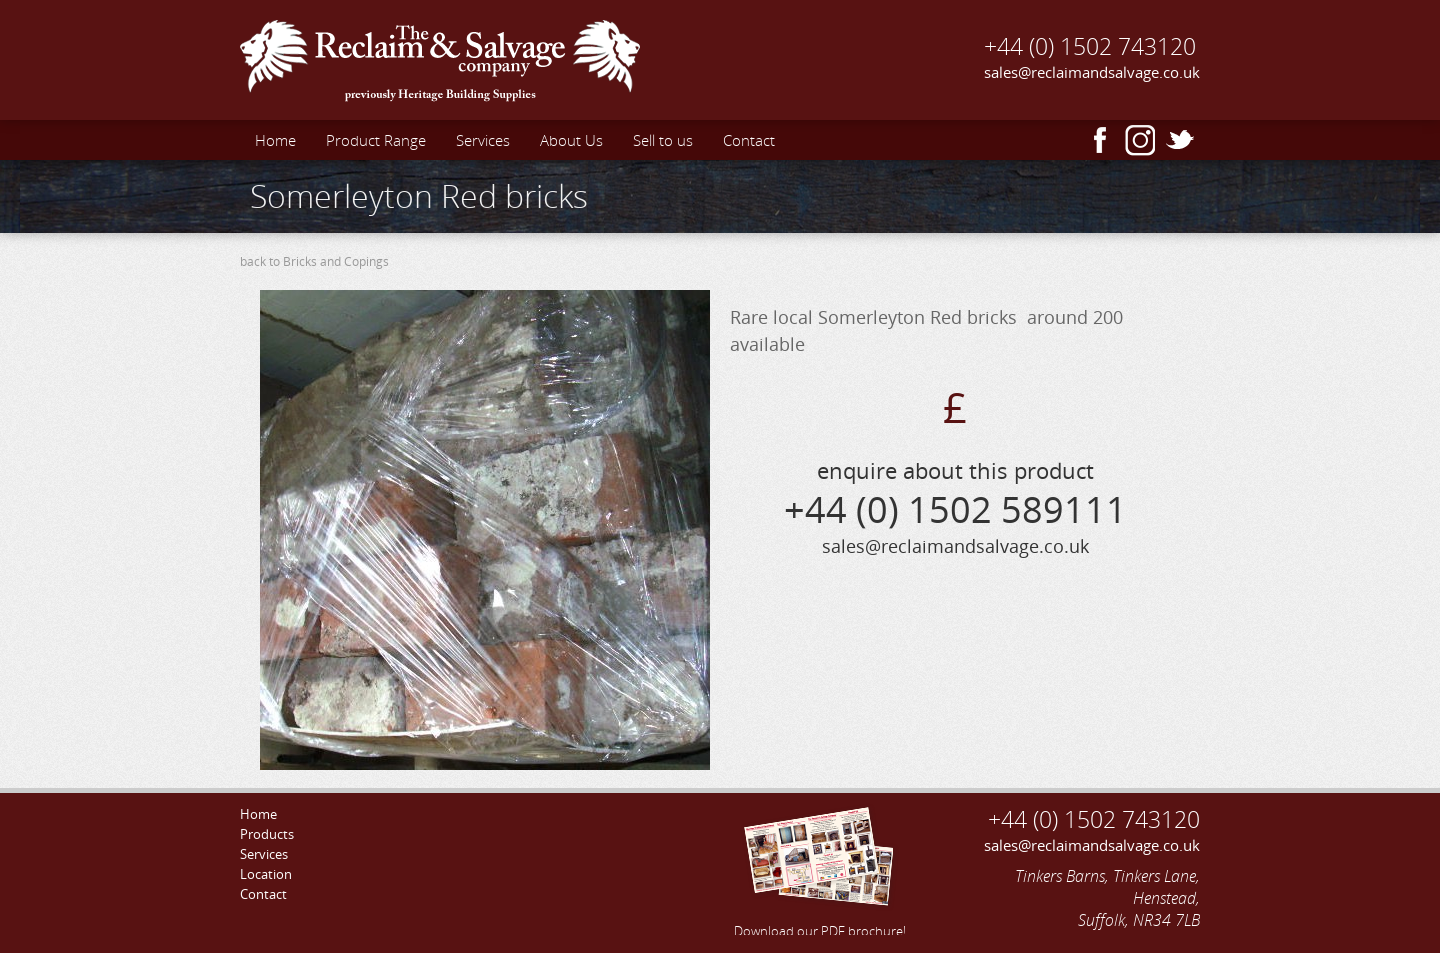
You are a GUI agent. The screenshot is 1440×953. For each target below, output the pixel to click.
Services (483, 140)
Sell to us (663, 140)
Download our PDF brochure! (820, 869)
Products (267, 834)
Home (275, 140)
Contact (749, 140)
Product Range (376, 140)
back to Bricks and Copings (314, 261)
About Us (571, 140)
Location (266, 874)
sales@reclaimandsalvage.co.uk (1092, 72)
